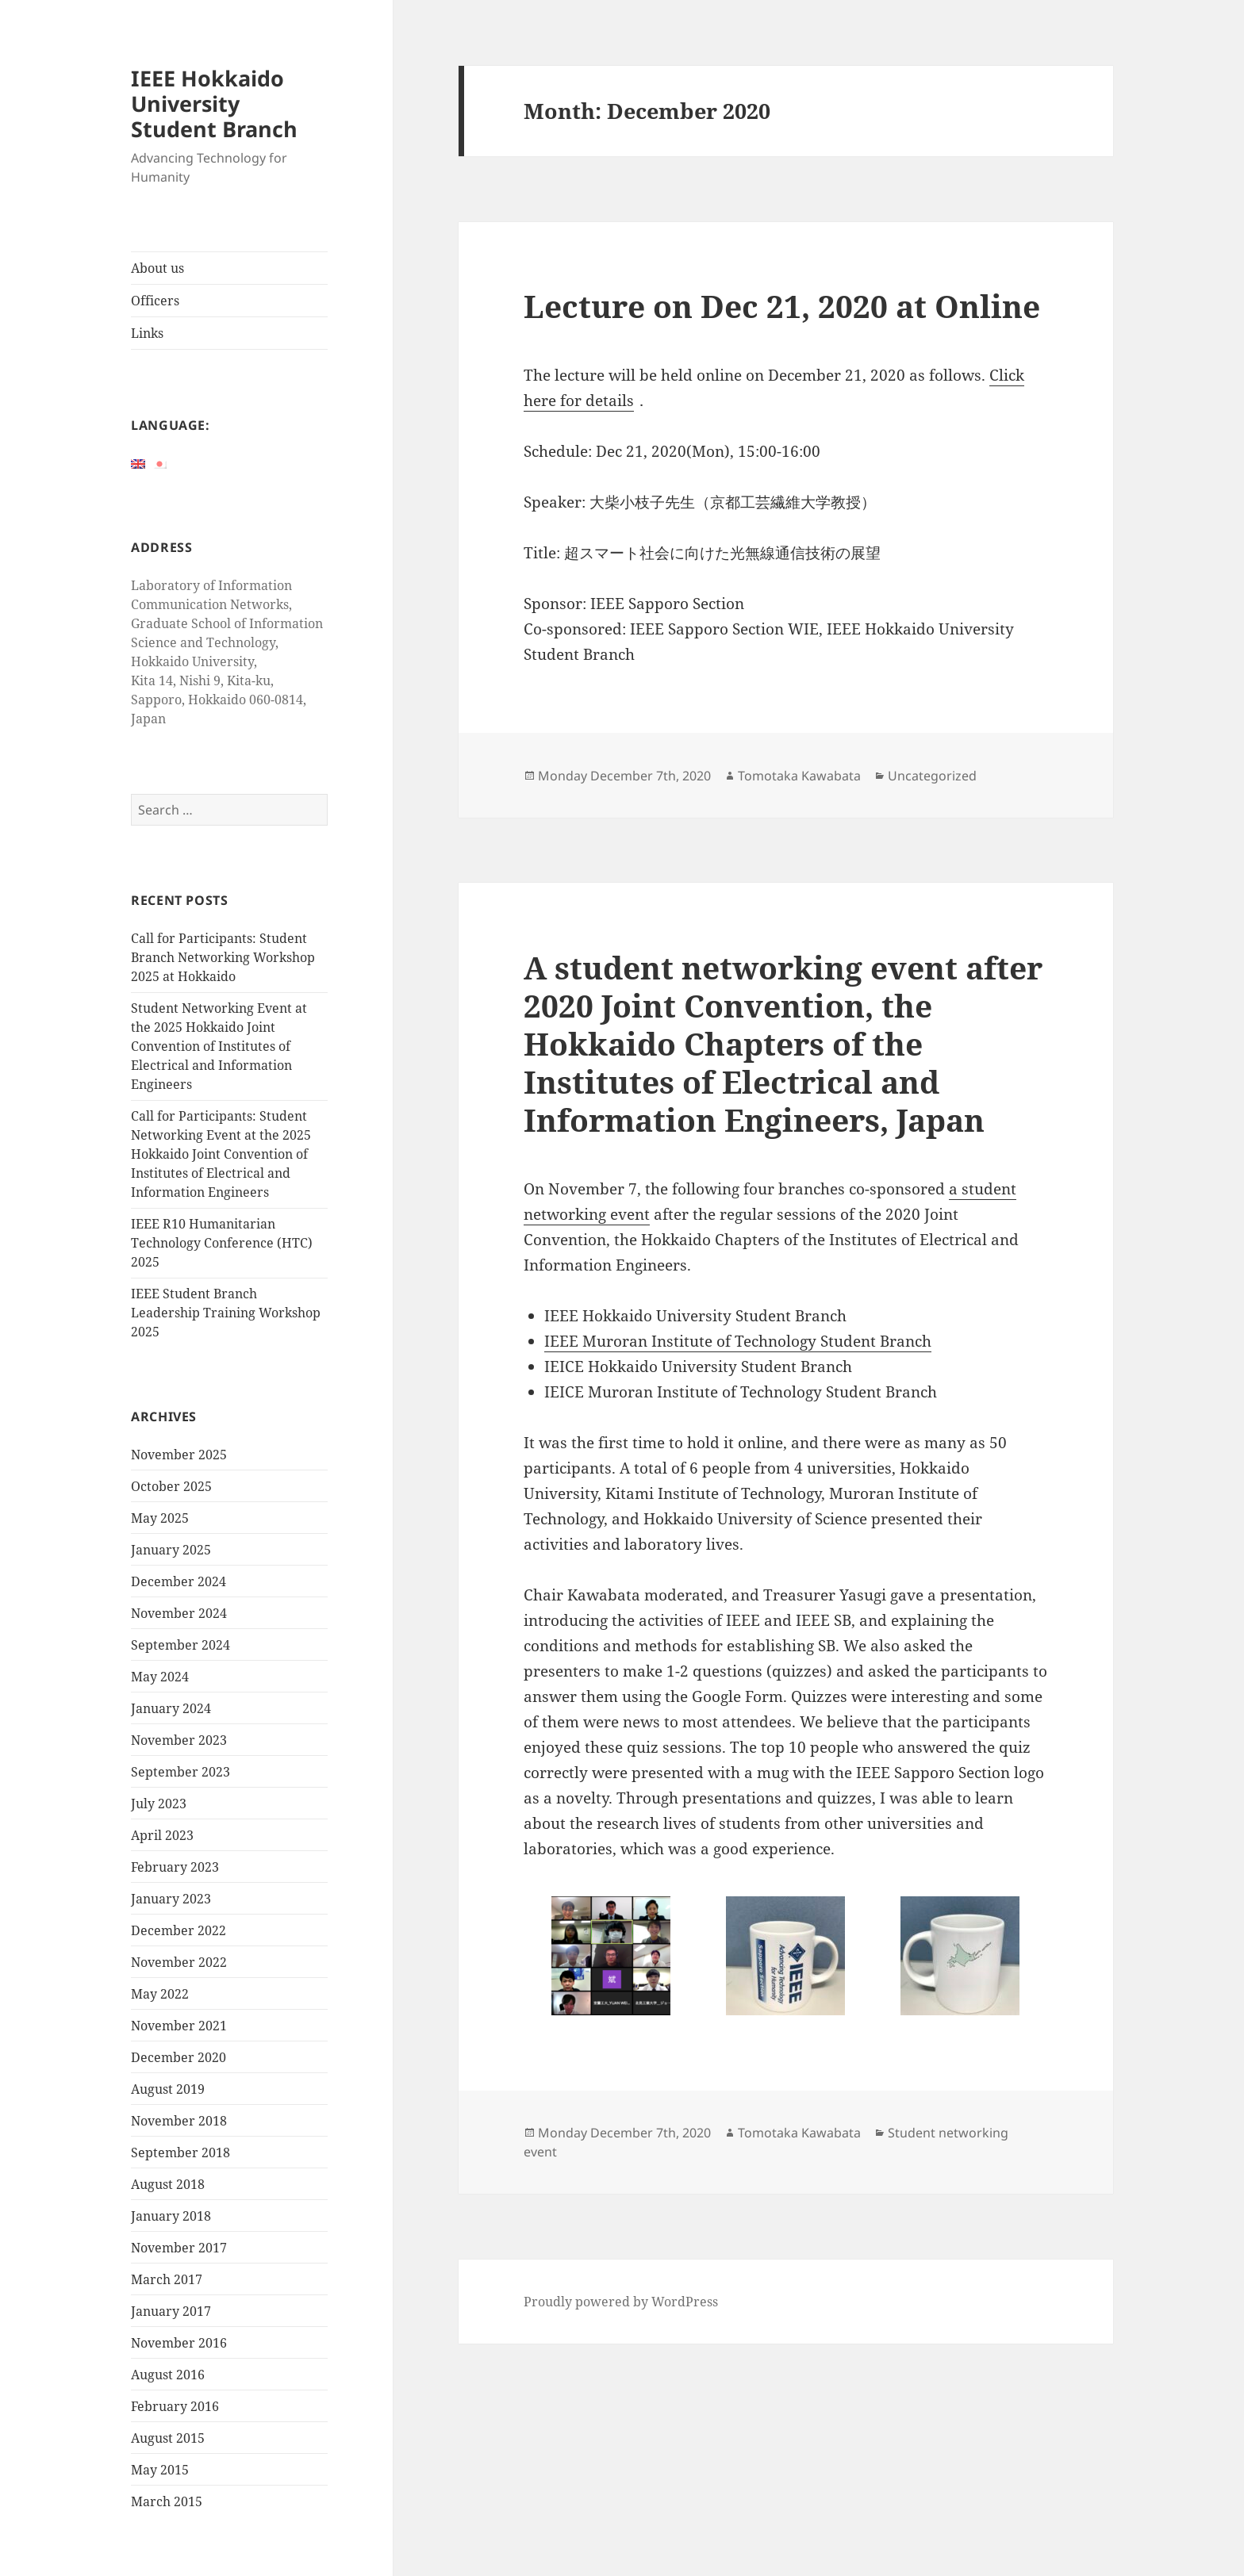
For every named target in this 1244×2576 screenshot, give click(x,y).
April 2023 (162, 1835)
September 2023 (180, 1772)
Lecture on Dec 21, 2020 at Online (782, 306)
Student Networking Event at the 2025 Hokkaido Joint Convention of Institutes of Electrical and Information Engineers (219, 1046)
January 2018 (171, 2216)
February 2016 (175, 2406)
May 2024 (160, 1676)
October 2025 (171, 1486)
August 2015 (168, 2438)
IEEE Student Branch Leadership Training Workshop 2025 (226, 1312)
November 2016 (179, 2343)
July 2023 (158, 1803)
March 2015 (166, 2501)
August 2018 (168, 2184)
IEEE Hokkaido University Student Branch (214, 103)
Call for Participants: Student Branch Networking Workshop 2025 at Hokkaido (223, 957)
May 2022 (160, 1994)
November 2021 (179, 2025)
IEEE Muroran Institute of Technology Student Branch (737, 1341)
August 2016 (168, 2374)
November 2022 (179, 1962)
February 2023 (175, 1867)
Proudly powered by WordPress (621, 2301)
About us (157, 268)
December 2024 (178, 1581)
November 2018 (179, 2120)
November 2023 (179, 1740)
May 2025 (160, 1518)
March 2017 (166, 2279)
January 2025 (171, 1549)
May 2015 (160, 2469)
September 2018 (180, 2152)
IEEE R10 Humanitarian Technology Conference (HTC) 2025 (222, 1243)
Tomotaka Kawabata (799, 775)
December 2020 (178, 2057)
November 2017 (179, 2247)
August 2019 (168, 2089)
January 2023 (171, 1898)
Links (147, 333)
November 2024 (179, 1613)
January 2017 (171, 2311)
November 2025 (179, 1454)
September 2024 (180, 1645)
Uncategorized (932, 775)
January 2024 (171, 1708)
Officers (155, 300)
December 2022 (178, 1930)
